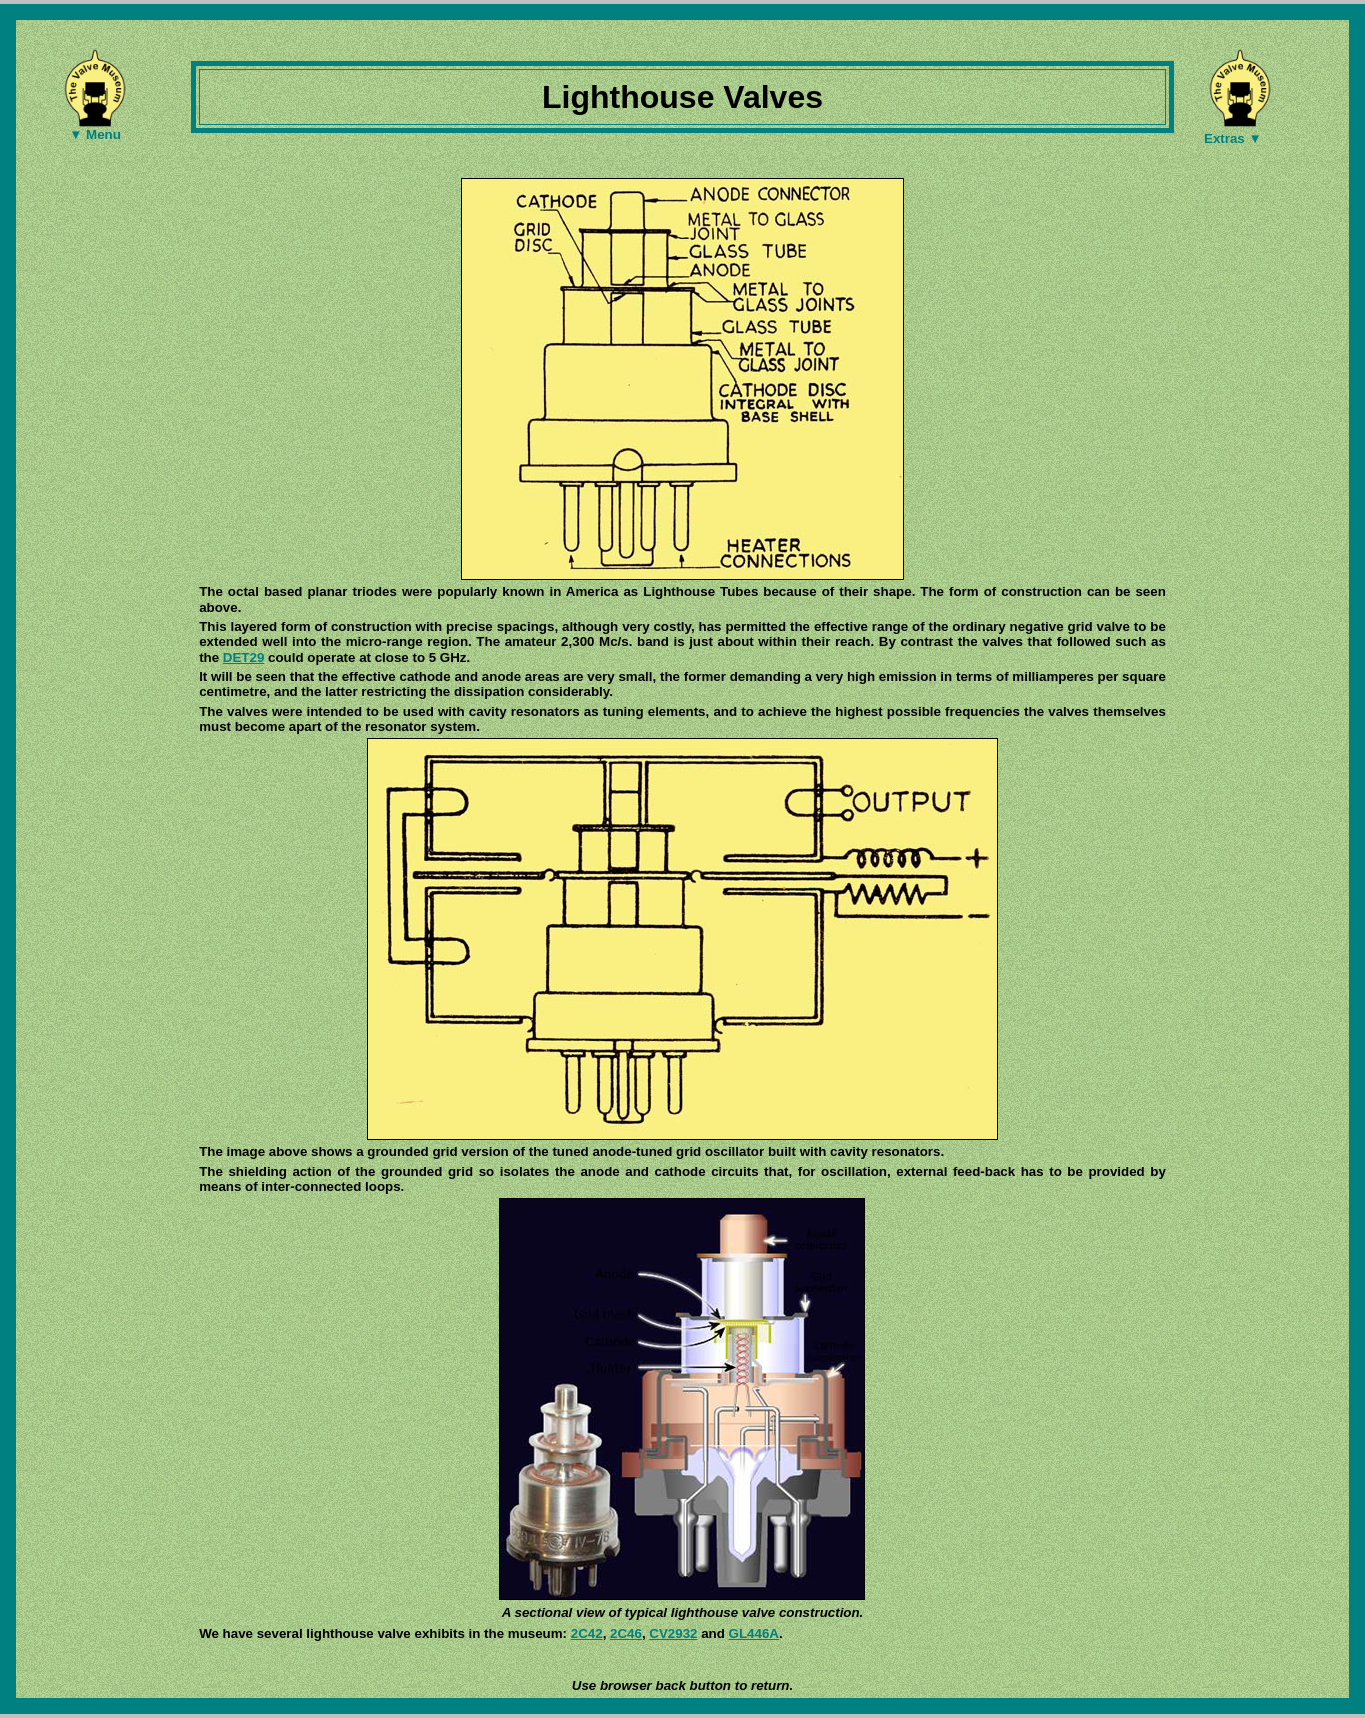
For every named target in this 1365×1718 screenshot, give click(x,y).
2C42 (587, 1633)
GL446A (754, 1633)
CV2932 (673, 1633)
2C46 (626, 1633)
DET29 (243, 657)
